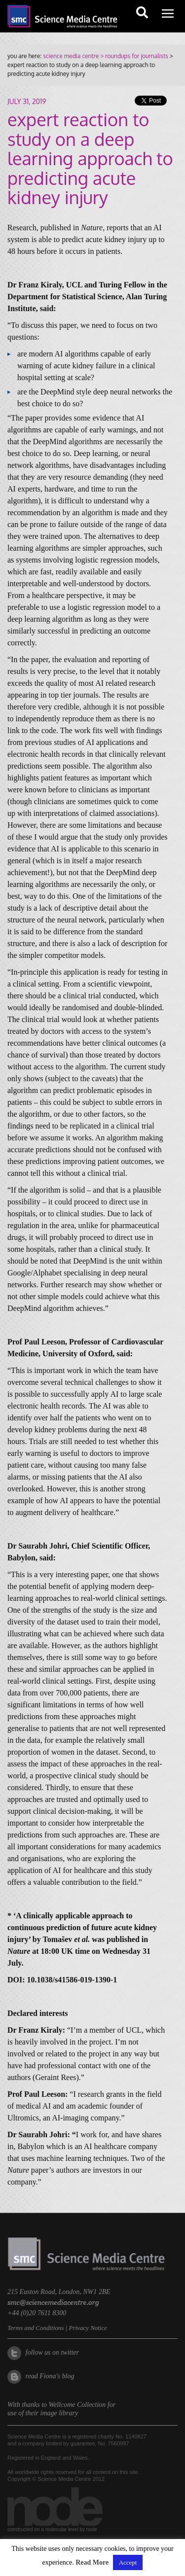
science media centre (71, 56)
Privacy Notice (88, 2327)
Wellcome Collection (77, 2404)
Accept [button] (128, 2562)
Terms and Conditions (35, 2327)
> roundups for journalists (133, 56)
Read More (92, 2562)
